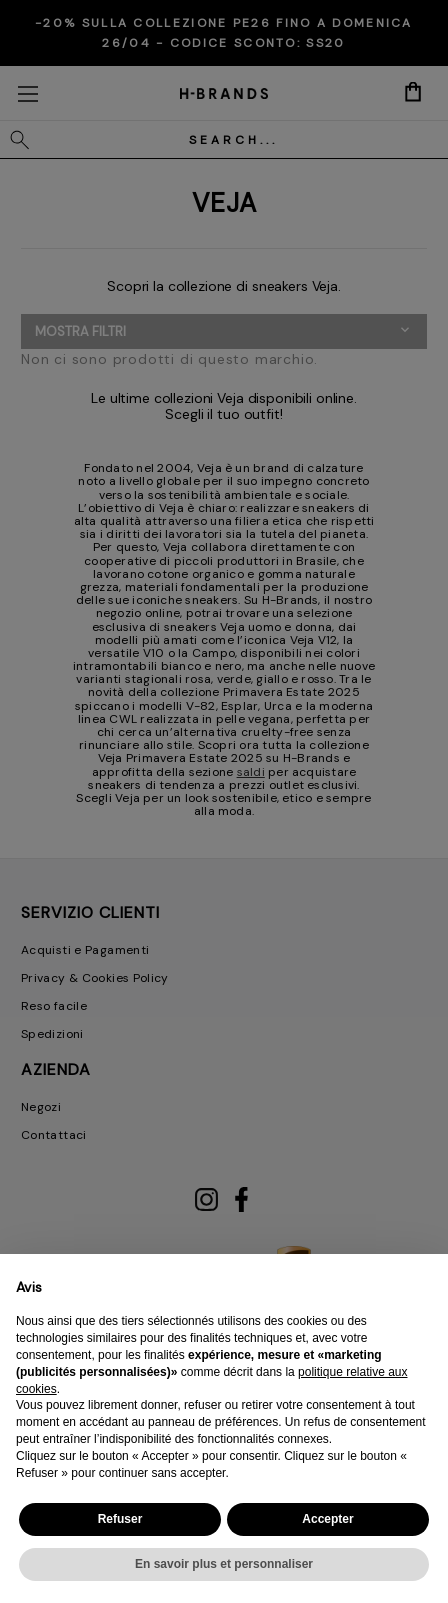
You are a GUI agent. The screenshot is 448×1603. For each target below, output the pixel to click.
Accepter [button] (327, 1519)
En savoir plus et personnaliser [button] (224, 1564)
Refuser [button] (120, 1519)
